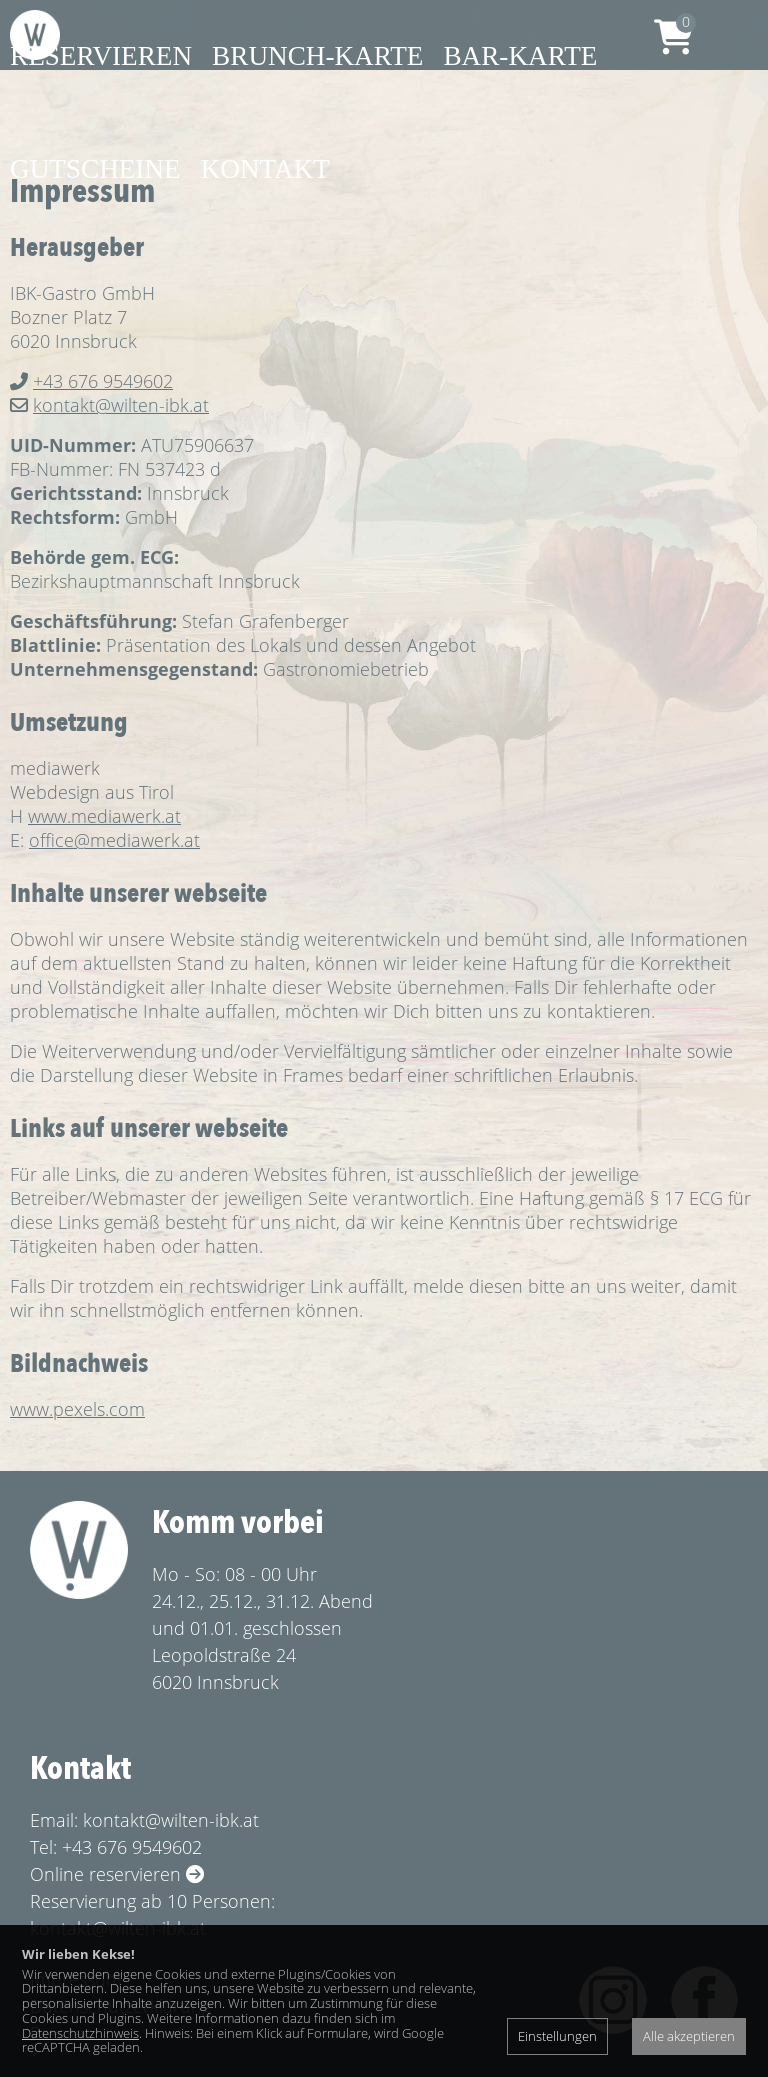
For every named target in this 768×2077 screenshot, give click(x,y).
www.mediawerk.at (104, 816)
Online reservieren (117, 1874)
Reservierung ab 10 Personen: (152, 1901)
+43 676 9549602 (103, 381)
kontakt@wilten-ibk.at (121, 405)
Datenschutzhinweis (80, 2033)
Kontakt (265, 169)
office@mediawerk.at (114, 840)
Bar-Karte (520, 56)
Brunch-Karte (317, 56)
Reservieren (101, 56)
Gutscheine (95, 169)
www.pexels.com (77, 1409)
